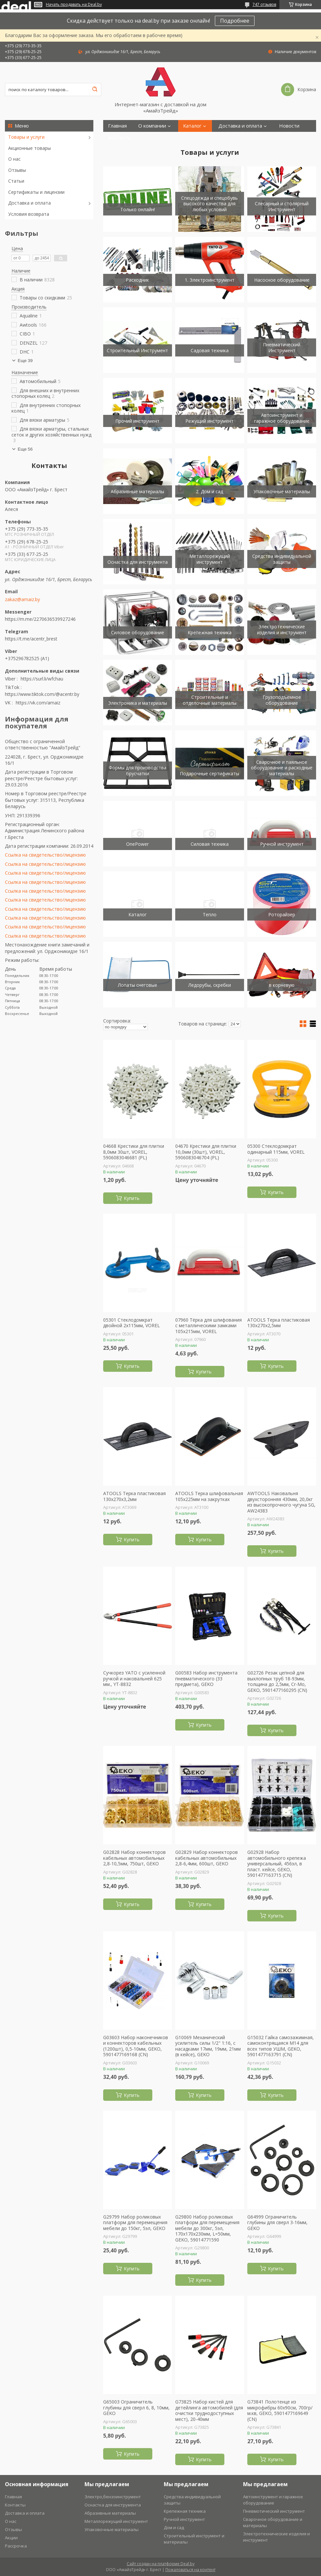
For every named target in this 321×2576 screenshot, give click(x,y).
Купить (132, 1198)
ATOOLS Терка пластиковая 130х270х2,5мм (278, 1323)
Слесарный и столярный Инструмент (282, 206)
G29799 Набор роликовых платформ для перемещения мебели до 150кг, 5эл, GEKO (135, 2222)
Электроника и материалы (137, 703)
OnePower (137, 844)
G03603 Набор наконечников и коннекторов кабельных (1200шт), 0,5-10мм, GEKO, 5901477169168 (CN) (135, 2046)
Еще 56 (25, 449)
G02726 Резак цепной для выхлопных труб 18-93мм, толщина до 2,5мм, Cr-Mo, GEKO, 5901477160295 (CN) (277, 1681)
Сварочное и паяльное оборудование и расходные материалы (281, 768)
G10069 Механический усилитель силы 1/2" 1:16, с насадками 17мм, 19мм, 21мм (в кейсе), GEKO (208, 2046)
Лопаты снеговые (137, 985)
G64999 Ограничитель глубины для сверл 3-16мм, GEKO (277, 2222)
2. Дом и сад (209, 491)
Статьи (16, 181)
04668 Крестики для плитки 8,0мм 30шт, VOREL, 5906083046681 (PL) (133, 1152)
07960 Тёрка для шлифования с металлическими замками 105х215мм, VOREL (208, 1325)
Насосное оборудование (282, 280)
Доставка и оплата (29, 203)
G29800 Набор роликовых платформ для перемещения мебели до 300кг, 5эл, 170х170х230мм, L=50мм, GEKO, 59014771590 (207, 2228)
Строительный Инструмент (137, 350)
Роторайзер (281, 914)
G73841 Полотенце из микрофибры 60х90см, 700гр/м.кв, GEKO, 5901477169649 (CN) (279, 2410)
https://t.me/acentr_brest (31, 639)
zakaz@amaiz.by (22, 599)
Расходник (137, 280)
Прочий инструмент (137, 421)
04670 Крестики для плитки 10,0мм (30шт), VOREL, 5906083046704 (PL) (205, 1152)
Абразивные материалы (137, 491)
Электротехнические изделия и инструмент (282, 629)
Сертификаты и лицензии (36, 192)
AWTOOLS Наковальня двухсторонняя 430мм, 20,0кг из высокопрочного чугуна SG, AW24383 (281, 1502)
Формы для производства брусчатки (137, 770)
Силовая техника (210, 844)
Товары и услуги (26, 137)
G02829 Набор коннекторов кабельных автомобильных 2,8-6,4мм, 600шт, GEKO (206, 1858)
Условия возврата (28, 214)
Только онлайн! (137, 209)
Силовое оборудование (137, 632)
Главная (117, 125)
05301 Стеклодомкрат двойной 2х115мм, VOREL (131, 1323)
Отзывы (17, 170)
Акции (11, 2538)
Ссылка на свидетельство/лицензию (45, 855)
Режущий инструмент (209, 421)
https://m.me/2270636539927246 (40, 619)
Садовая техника (210, 350)
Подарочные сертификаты (209, 773)
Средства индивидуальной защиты (281, 559)
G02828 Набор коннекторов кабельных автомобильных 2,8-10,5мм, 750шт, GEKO (134, 1858)
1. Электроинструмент (210, 280)
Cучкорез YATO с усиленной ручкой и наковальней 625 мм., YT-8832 (134, 1678)
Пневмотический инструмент (274, 2511)
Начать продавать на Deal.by (74, 4)
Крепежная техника (210, 632)
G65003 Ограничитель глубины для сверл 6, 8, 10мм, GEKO (136, 2407)
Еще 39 (25, 360)
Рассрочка (16, 2546)
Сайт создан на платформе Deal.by (161, 2563)
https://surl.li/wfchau (42, 679)
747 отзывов (264, 4)
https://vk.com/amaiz (38, 703)
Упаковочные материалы (282, 491)
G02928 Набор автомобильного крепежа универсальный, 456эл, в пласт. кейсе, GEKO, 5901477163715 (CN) (276, 1863)
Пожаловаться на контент (190, 2569)
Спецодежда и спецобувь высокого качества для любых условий (209, 204)
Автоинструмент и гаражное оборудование (282, 418)
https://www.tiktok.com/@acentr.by (42, 694)
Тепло (210, 914)
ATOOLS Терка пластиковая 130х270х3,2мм (134, 1496)
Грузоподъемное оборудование (282, 700)
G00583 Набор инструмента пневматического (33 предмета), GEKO (206, 1678)
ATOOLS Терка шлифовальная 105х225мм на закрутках (209, 1496)
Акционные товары (29, 148)
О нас (14, 159)
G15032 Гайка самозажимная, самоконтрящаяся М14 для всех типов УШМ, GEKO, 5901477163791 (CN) (280, 2046)
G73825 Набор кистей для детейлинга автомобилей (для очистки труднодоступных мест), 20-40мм (209, 2410)
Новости (289, 125)
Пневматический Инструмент (281, 347)
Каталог (192, 125)
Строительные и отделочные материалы (209, 700)
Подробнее (234, 20)
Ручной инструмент (282, 844)
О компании (152, 125)
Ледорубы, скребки (209, 985)
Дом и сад (174, 2527)
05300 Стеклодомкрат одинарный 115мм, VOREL (276, 1149)
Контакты (119, 137)
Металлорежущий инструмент (209, 559)
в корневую (281, 985)
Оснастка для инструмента (137, 562)
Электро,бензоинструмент (113, 2497)
